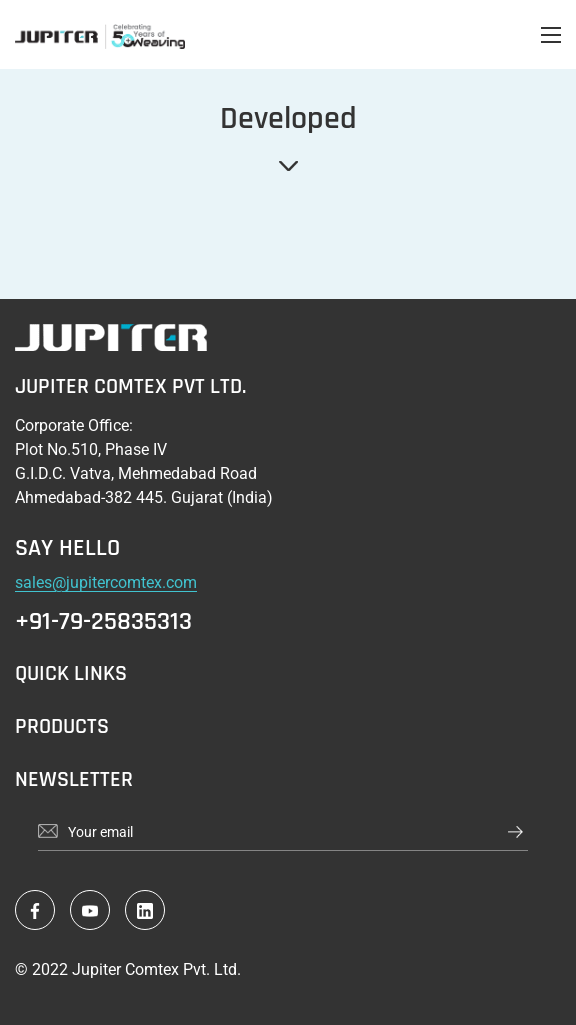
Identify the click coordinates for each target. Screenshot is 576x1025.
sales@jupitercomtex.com (106, 582)
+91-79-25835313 (103, 622)
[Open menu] (551, 35)
